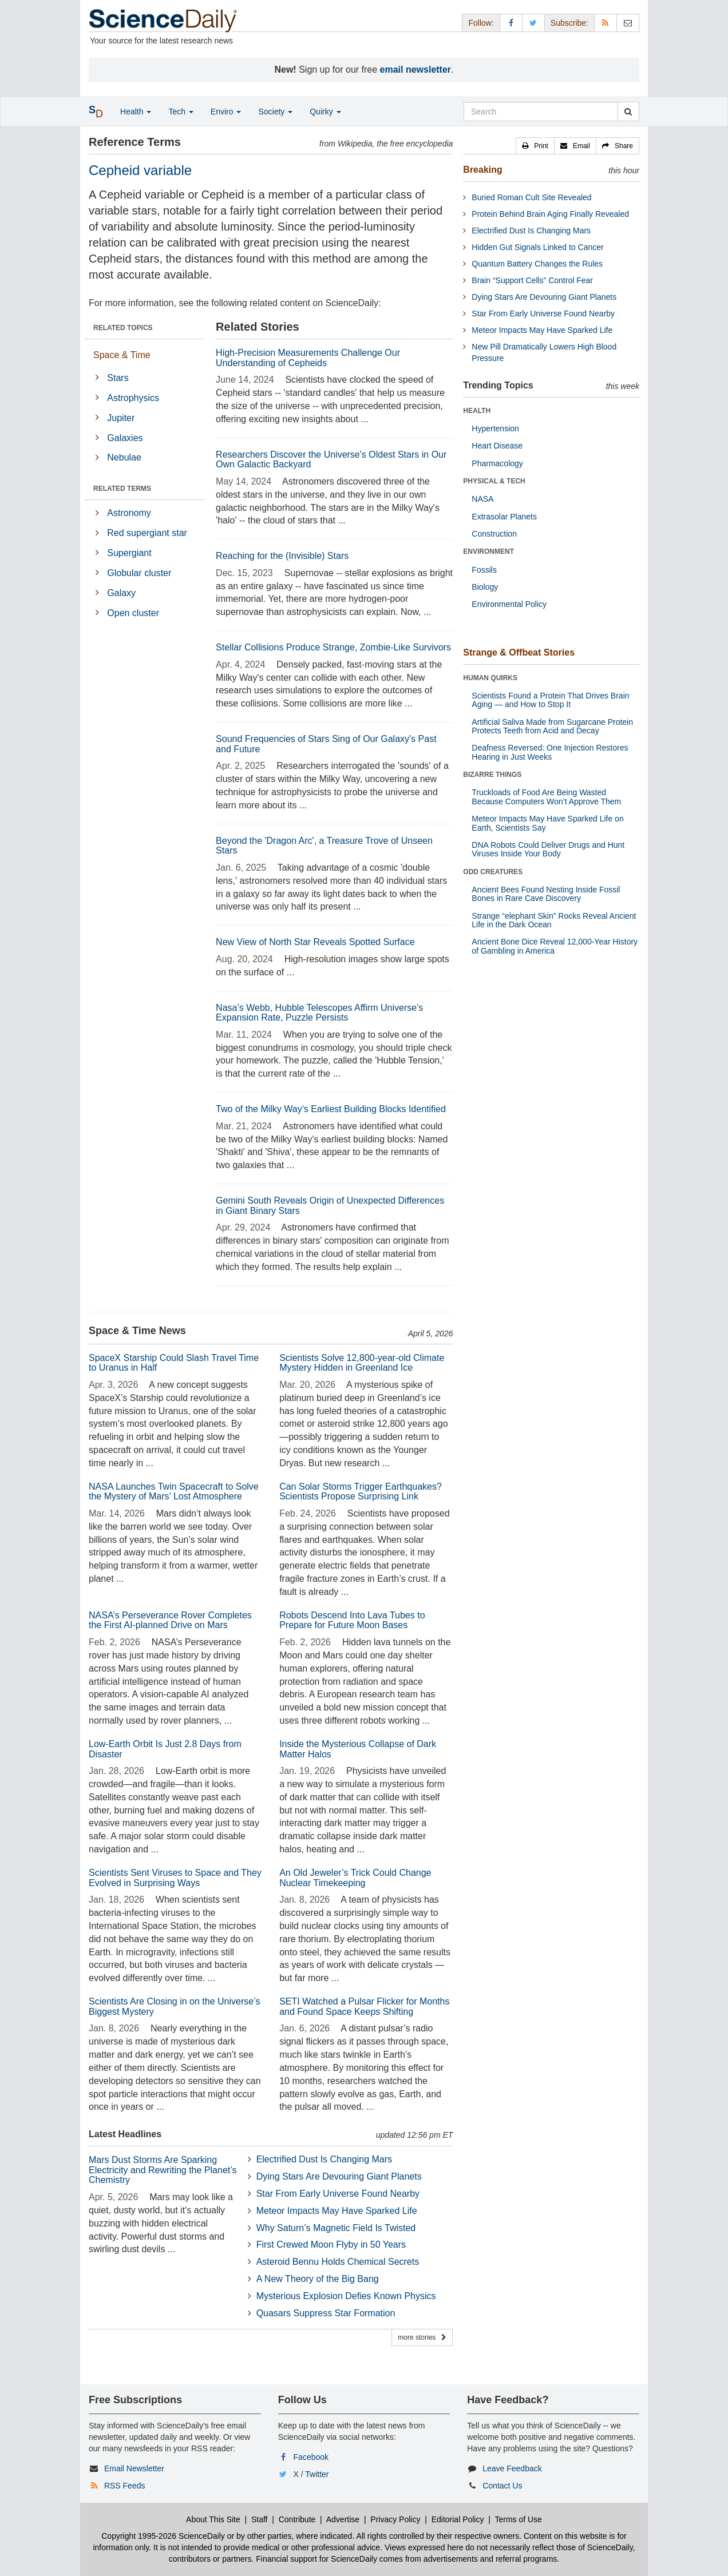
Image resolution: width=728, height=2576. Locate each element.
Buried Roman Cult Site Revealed (531, 197)
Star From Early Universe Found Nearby (338, 2193)
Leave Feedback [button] (512, 2468)
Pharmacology (497, 463)
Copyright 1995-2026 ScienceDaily (163, 2536)
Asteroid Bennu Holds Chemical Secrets (338, 2262)
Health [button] (135, 111)
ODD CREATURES (493, 872)
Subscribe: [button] (569, 22)
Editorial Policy (458, 2519)
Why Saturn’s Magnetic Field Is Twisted (336, 2228)
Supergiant (129, 553)
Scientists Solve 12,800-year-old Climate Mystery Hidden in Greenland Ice (361, 1363)
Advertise (342, 2519)
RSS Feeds (124, 2485)
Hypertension (495, 428)
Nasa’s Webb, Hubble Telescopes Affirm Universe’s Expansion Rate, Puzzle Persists (319, 1013)
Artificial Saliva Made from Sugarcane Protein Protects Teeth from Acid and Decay (552, 726)
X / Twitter (311, 2474)
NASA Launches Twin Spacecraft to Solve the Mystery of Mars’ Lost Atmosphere (174, 1492)
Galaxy (121, 593)
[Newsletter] (627, 22)
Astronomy (129, 513)
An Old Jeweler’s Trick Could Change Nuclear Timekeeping (355, 1878)
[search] (628, 111)
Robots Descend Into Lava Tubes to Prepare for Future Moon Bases (352, 1620)
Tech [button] (180, 111)
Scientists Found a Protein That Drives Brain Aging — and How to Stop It (550, 700)
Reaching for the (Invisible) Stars (282, 556)
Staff (259, 2519)
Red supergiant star (147, 533)
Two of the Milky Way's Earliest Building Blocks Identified (331, 1109)
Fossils (484, 569)
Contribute (297, 2519)
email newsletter (416, 69)
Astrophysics (133, 398)
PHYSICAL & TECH (494, 481)
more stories (422, 2337)
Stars (117, 378)
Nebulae (124, 457)
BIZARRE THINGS (492, 775)
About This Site (213, 2519)
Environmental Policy (509, 604)
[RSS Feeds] (605, 22)
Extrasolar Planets (504, 516)
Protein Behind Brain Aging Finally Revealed (550, 214)
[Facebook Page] (511, 22)
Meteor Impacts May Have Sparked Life (336, 2211)
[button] (535, 145)
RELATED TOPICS (123, 328)
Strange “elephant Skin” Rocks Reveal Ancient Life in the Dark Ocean (554, 920)
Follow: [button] (480, 22)
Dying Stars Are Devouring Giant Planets (339, 2176)
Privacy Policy (395, 2519)
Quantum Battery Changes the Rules (537, 263)
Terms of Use (517, 2519)
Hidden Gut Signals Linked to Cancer (537, 247)
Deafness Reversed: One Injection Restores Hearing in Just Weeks (550, 752)
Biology (485, 587)
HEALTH (476, 411)
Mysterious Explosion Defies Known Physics (346, 2296)
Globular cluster (139, 573)
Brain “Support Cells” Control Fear (532, 280)
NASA (482, 498)
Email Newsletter (134, 2468)
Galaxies (125, 438)
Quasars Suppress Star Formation (325, 2313)
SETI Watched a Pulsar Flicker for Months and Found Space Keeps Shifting (364, 2007)
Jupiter (120, 418)
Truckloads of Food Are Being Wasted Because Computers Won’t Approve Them (546, 796)
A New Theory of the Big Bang (317, 2279)
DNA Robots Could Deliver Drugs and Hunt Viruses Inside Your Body (548, 849)
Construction (494, 533)
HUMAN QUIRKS (490, 678)
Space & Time (122, 355)
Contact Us (502, 2485)
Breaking (482, 169)
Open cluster (133, 613)
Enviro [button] (226, 111)
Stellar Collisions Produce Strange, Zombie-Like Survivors (333, 647)
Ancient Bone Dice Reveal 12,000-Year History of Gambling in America (555, 946)
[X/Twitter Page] (533, 22)
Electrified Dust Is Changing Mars (324, 2159)
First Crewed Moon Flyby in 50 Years (331, 2244)
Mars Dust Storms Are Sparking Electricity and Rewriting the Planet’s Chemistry (163, 2170)
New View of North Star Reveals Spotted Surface (315, 942)
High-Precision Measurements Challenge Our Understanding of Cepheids (308, 358)
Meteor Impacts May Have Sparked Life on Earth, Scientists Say (547, 823)
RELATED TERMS (122, 489)
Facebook (311, 2457)
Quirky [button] (325, 111)
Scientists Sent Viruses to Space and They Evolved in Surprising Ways (175, 1878)
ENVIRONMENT (488, 551)
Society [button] (275, 111)
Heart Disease (497, 445)
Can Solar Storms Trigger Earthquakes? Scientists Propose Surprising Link (360, 1492)
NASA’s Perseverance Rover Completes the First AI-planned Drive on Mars (170, 1620)
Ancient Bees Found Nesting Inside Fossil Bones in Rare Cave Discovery (546, 894)
